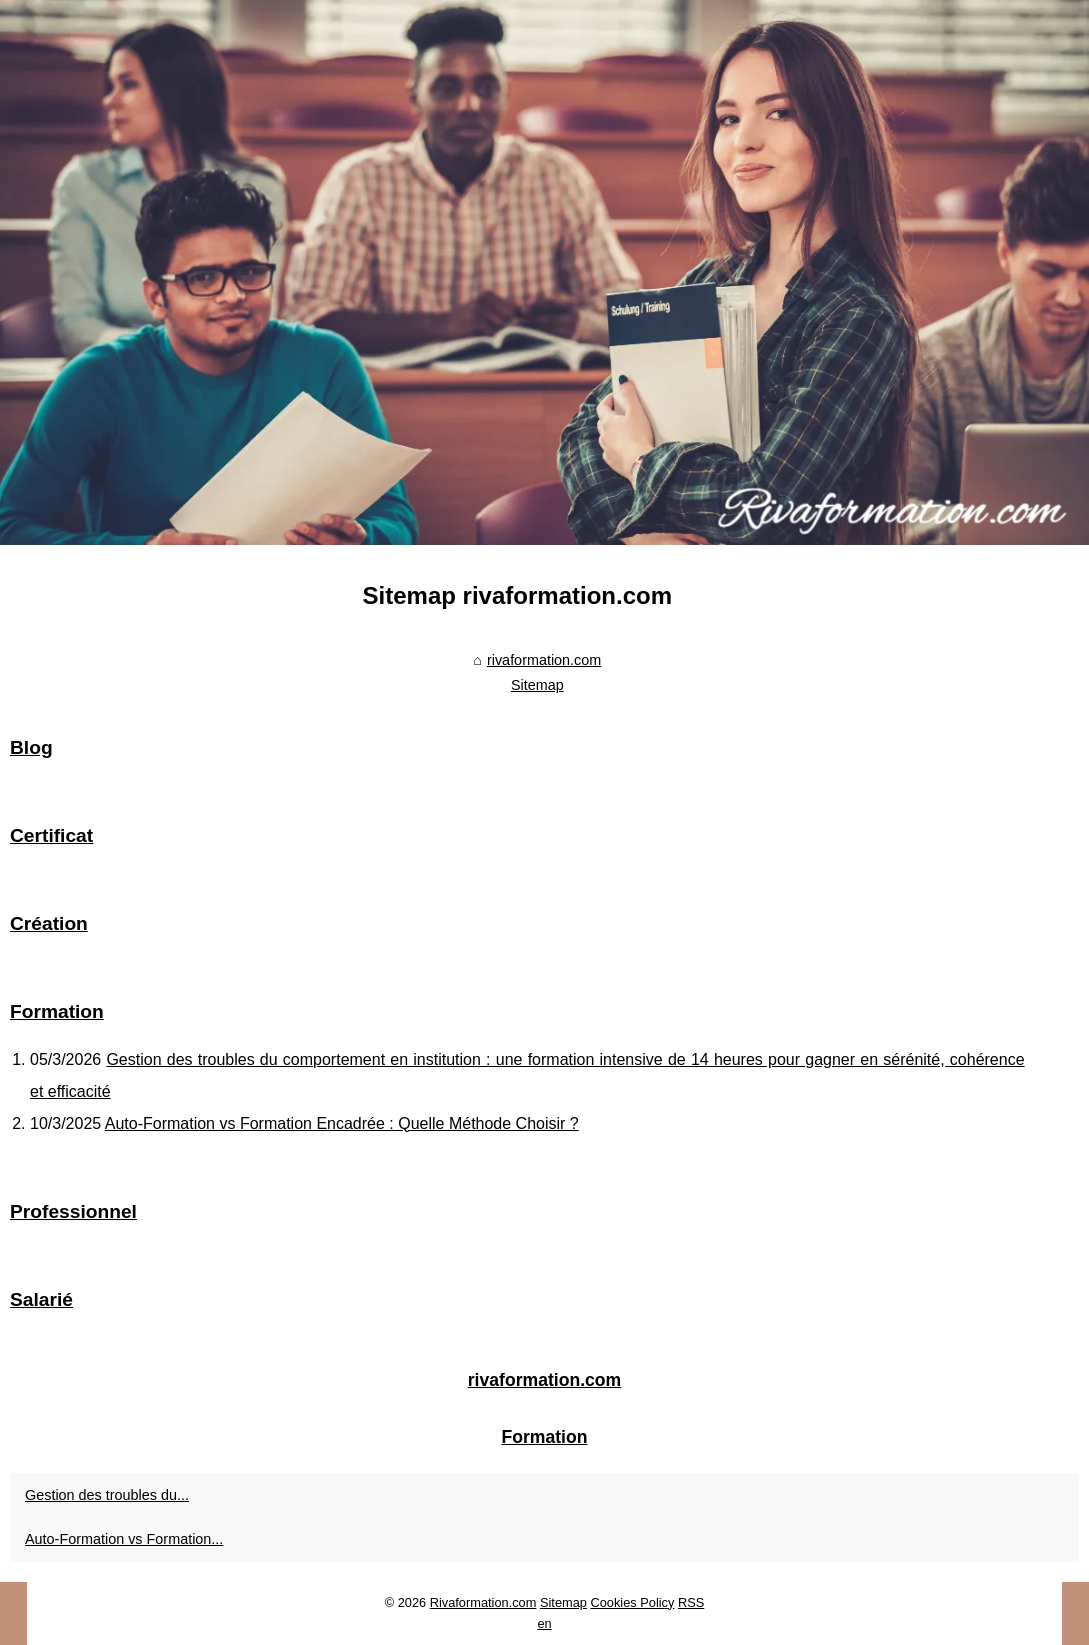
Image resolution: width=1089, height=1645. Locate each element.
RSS (691, 1602)
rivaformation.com (544, 660)
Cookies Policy (632, 1602)
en (544, 1623)
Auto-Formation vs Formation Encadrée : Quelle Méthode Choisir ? (342, 1123)
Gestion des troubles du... (107, 1495)
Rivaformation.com (483, 1602)
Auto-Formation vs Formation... (124, 1539)
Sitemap (537, 685)
